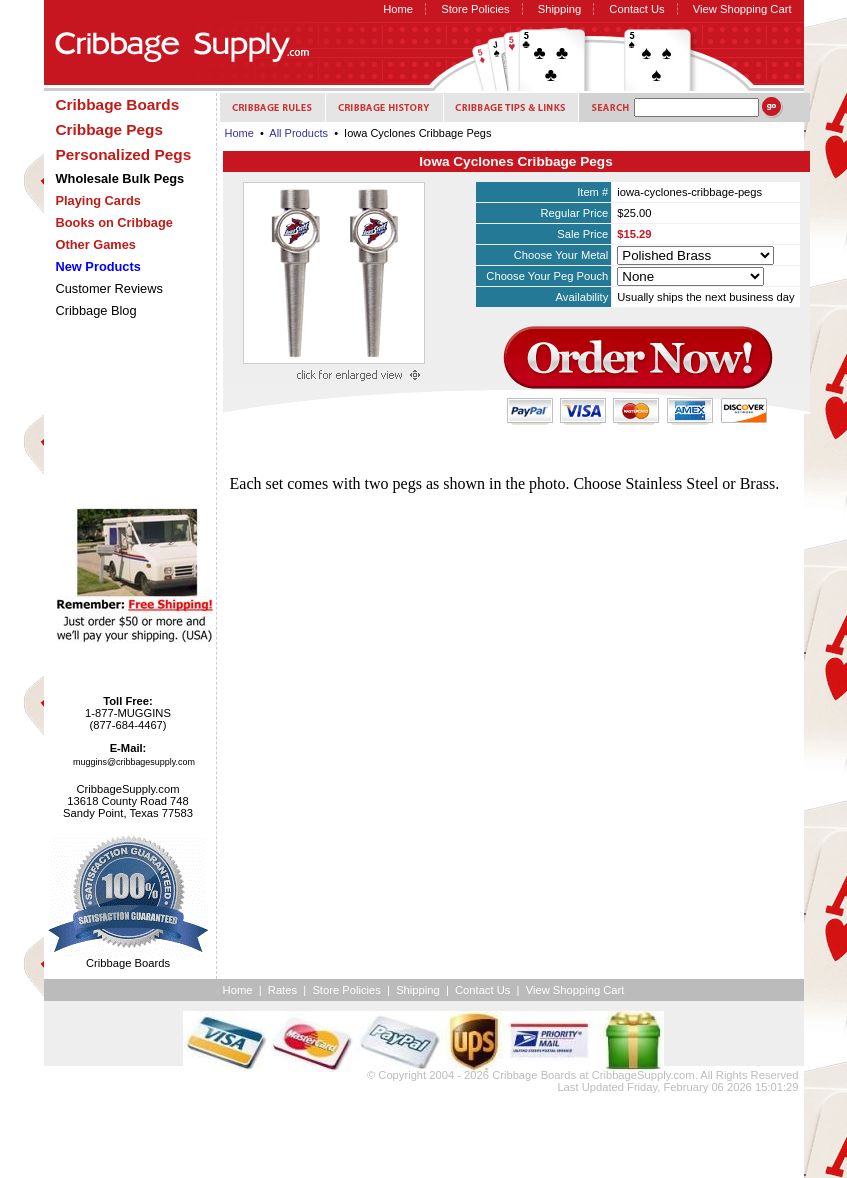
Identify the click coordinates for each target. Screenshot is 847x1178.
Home (398, 9)
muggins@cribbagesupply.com (134, 762)
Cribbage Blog (96, 310)
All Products (298, 133)
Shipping (560, 9)
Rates (282, 990)
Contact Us (636, 9)
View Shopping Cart (742, 9)
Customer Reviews (109, 288)
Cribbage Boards (534, 1075)
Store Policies (475, 9)
